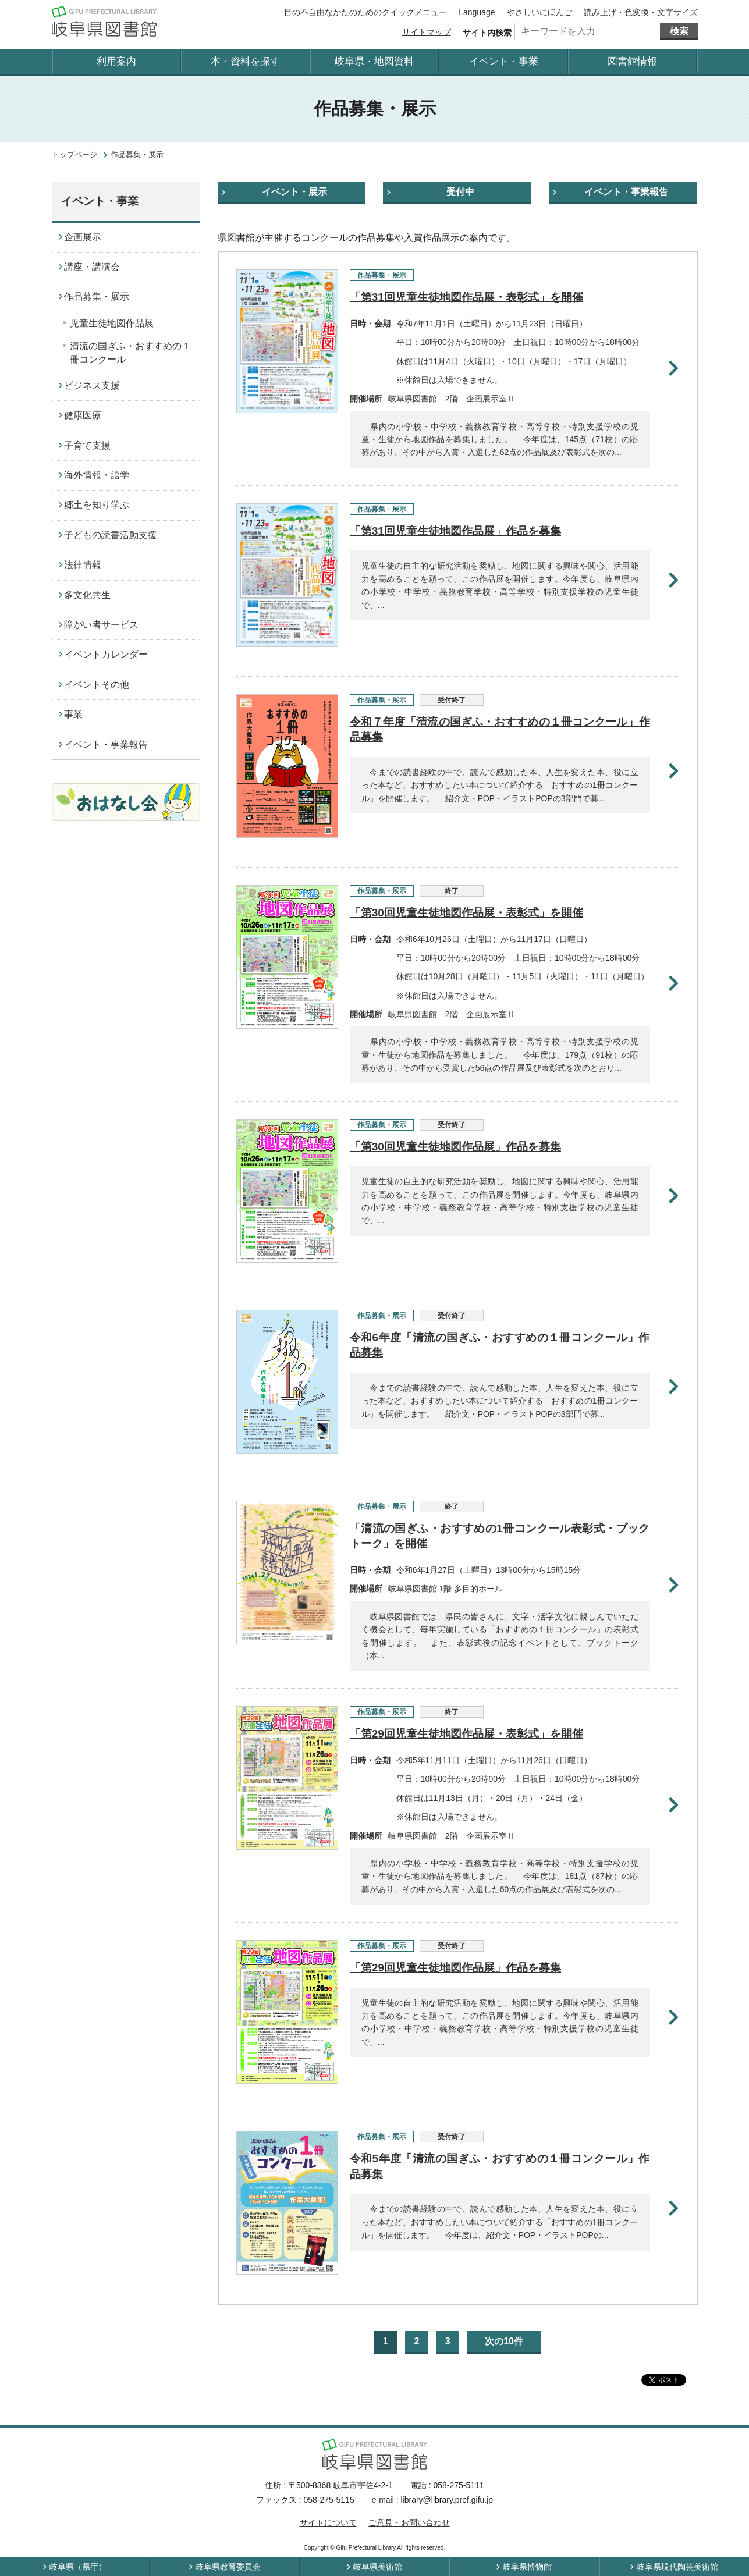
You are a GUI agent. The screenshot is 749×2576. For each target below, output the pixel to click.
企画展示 (82, 237)
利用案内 (116, 61)
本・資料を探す (245, 61)
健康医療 (82, 415)
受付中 (460, 192)
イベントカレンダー (106, 654)
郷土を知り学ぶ (96, 505)
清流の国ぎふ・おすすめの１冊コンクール (130, 352)
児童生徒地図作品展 (112, 323)
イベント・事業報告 (626, 192)
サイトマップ (426, 32)
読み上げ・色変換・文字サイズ (641, 12)
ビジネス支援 (92, 385)
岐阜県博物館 (527, 2566)
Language (477, 12)
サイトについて (328, 2522)
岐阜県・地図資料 (374, 61)
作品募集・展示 (96, 296)
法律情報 (82, 565)
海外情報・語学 (96, 475)
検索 (679, 31)
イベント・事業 (503, 61)
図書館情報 (632, 61)
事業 (73, 714)
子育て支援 (87, 445)
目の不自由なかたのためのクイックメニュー (365, 12)
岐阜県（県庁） (78, 2566)
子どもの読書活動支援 (110, 535)
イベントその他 (96, 685)
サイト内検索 (487, 32)
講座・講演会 (92, 267)
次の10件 (504, 2341)
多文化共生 (87, 595)
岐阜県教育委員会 (228, 2566)
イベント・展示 (294, 192)
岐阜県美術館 (377, 2566)
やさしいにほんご (539, 12)
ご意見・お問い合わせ (409, 2522)
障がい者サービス (101, 625)
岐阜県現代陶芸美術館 (677, 2566)
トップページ (74, 154)
